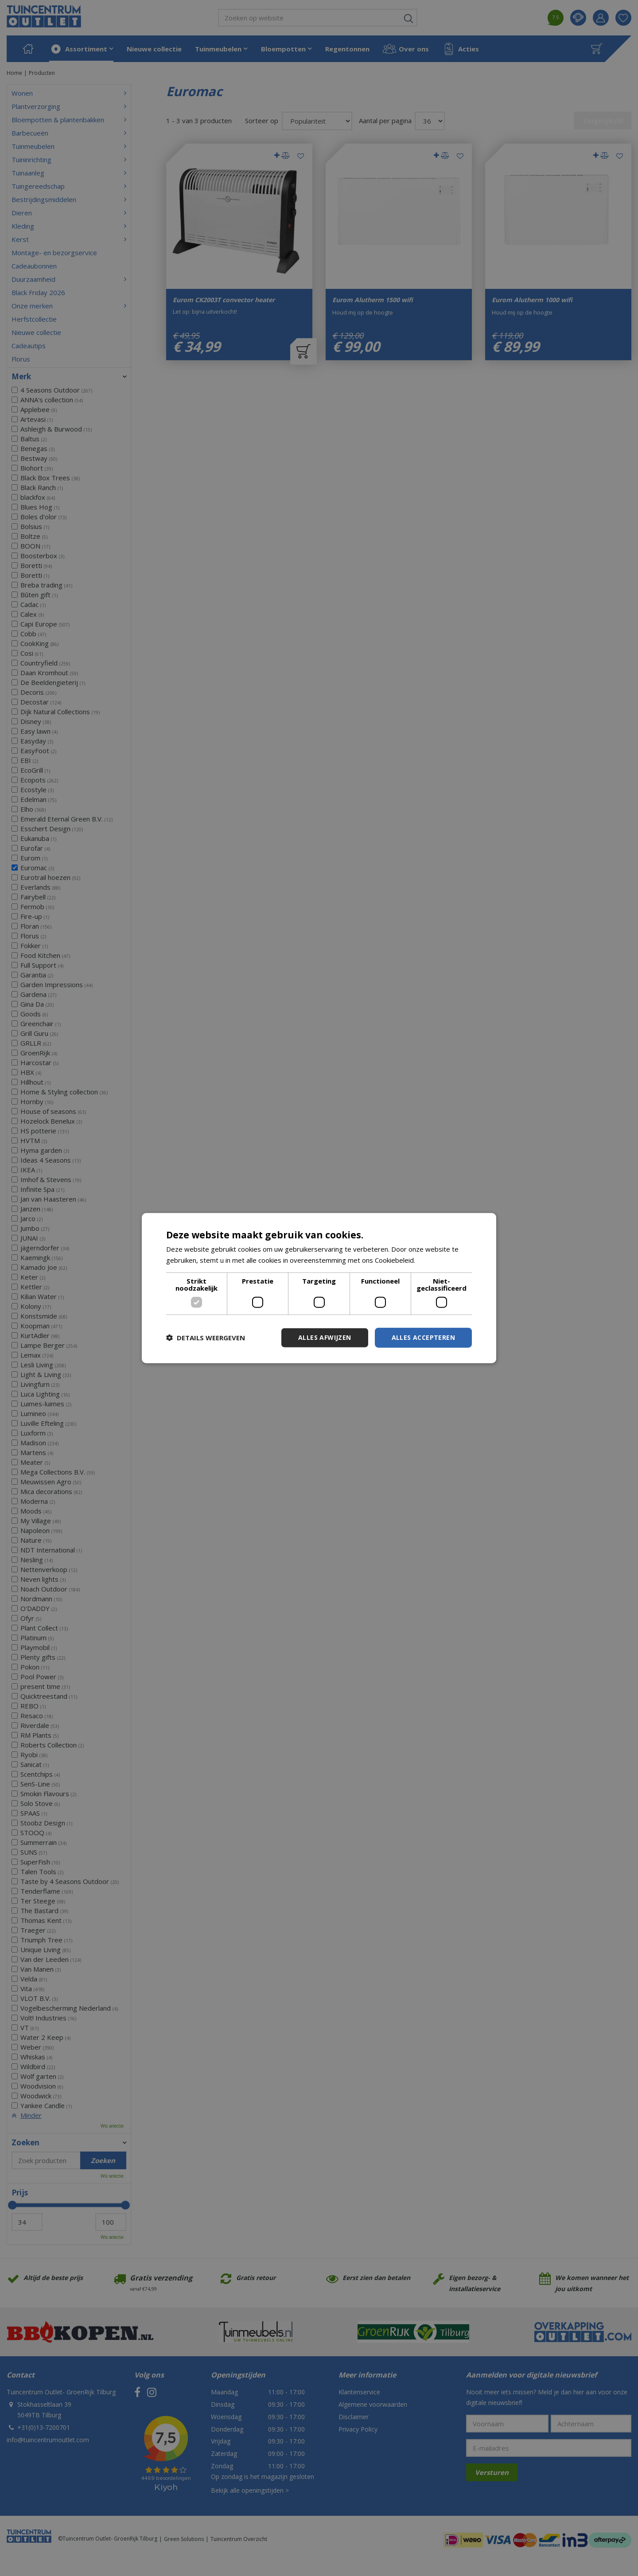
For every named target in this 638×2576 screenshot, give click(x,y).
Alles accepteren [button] (423, 1337)
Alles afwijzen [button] (324, 1337)
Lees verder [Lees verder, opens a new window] (436, 1260)
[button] (205, 1337)
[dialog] (319, 1288)
